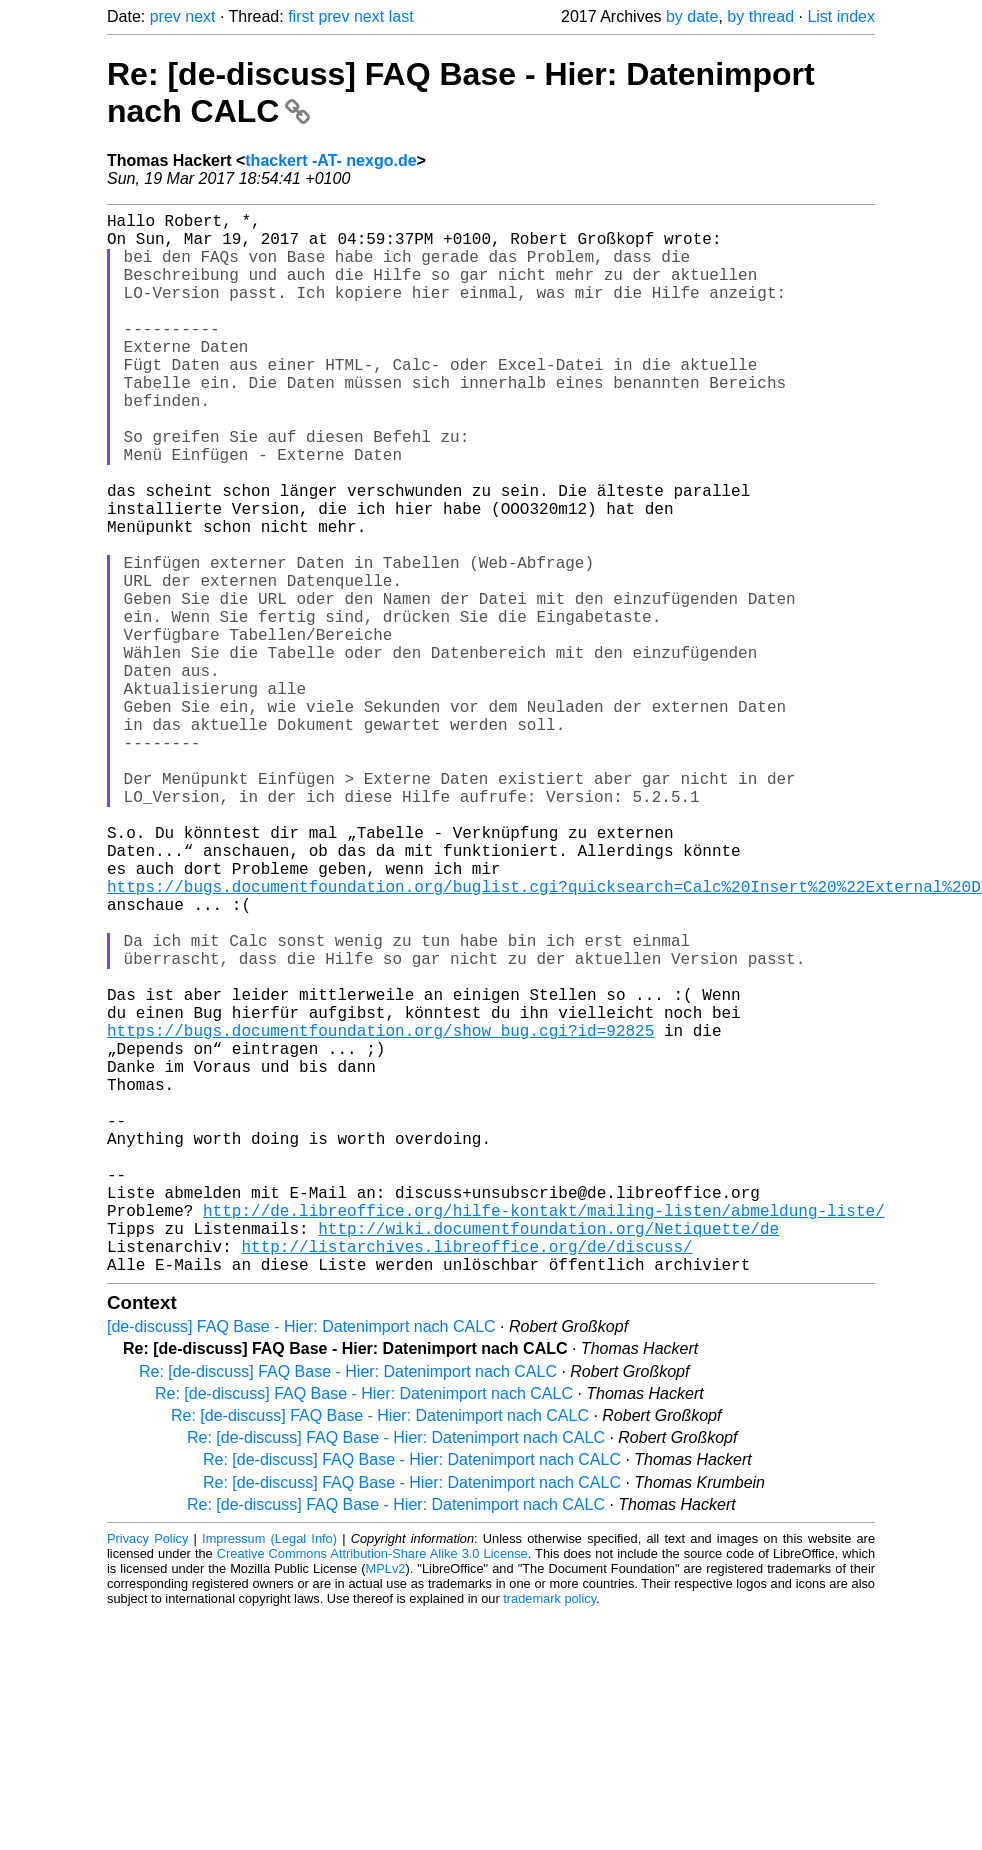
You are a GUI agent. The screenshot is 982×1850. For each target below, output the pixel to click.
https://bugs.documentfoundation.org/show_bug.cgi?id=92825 (380, 1214)
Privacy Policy (147, 1774)
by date (692, 16)
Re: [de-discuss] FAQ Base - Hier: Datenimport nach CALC (348, 1607)
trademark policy (549, 1834)
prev (165, 16)
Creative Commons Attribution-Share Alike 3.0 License (372, 1789)
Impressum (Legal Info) (269, 1774)
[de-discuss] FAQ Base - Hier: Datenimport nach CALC (301, 1562)
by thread (760, 16)
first (301, 16)
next (200, 16)
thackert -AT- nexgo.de (330, 160)
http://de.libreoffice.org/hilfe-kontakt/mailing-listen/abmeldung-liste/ (544, 1434)
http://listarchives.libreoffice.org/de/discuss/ (466, 1478)
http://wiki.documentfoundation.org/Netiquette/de (548, 1456)
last (401, 16)
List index (841, 16)
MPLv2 (386, 1804)
